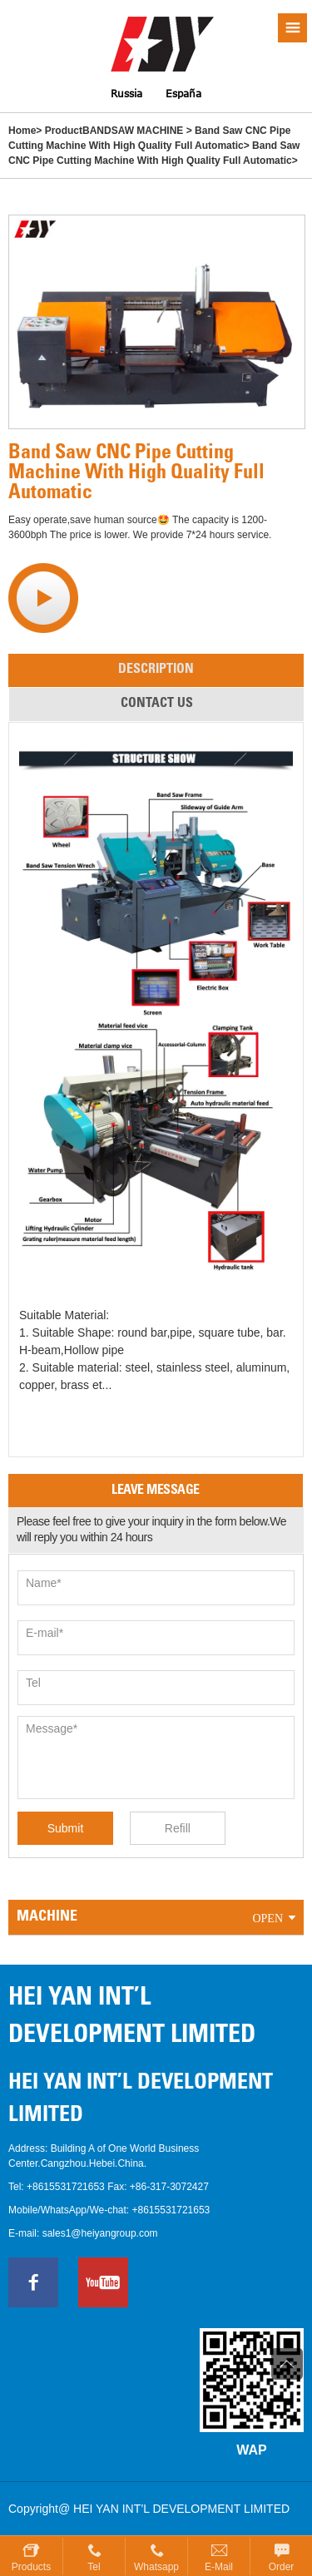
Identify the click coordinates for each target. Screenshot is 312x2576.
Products (31, 2567)
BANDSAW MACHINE (132, 130)
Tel (93, 2567)
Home (22, 130)
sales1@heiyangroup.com (100, 2233)
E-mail (219, 2567)
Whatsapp (156, 2567)
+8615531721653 (66, 2187)
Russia (126, 93)
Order (282, 2567)
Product (63, 130)
